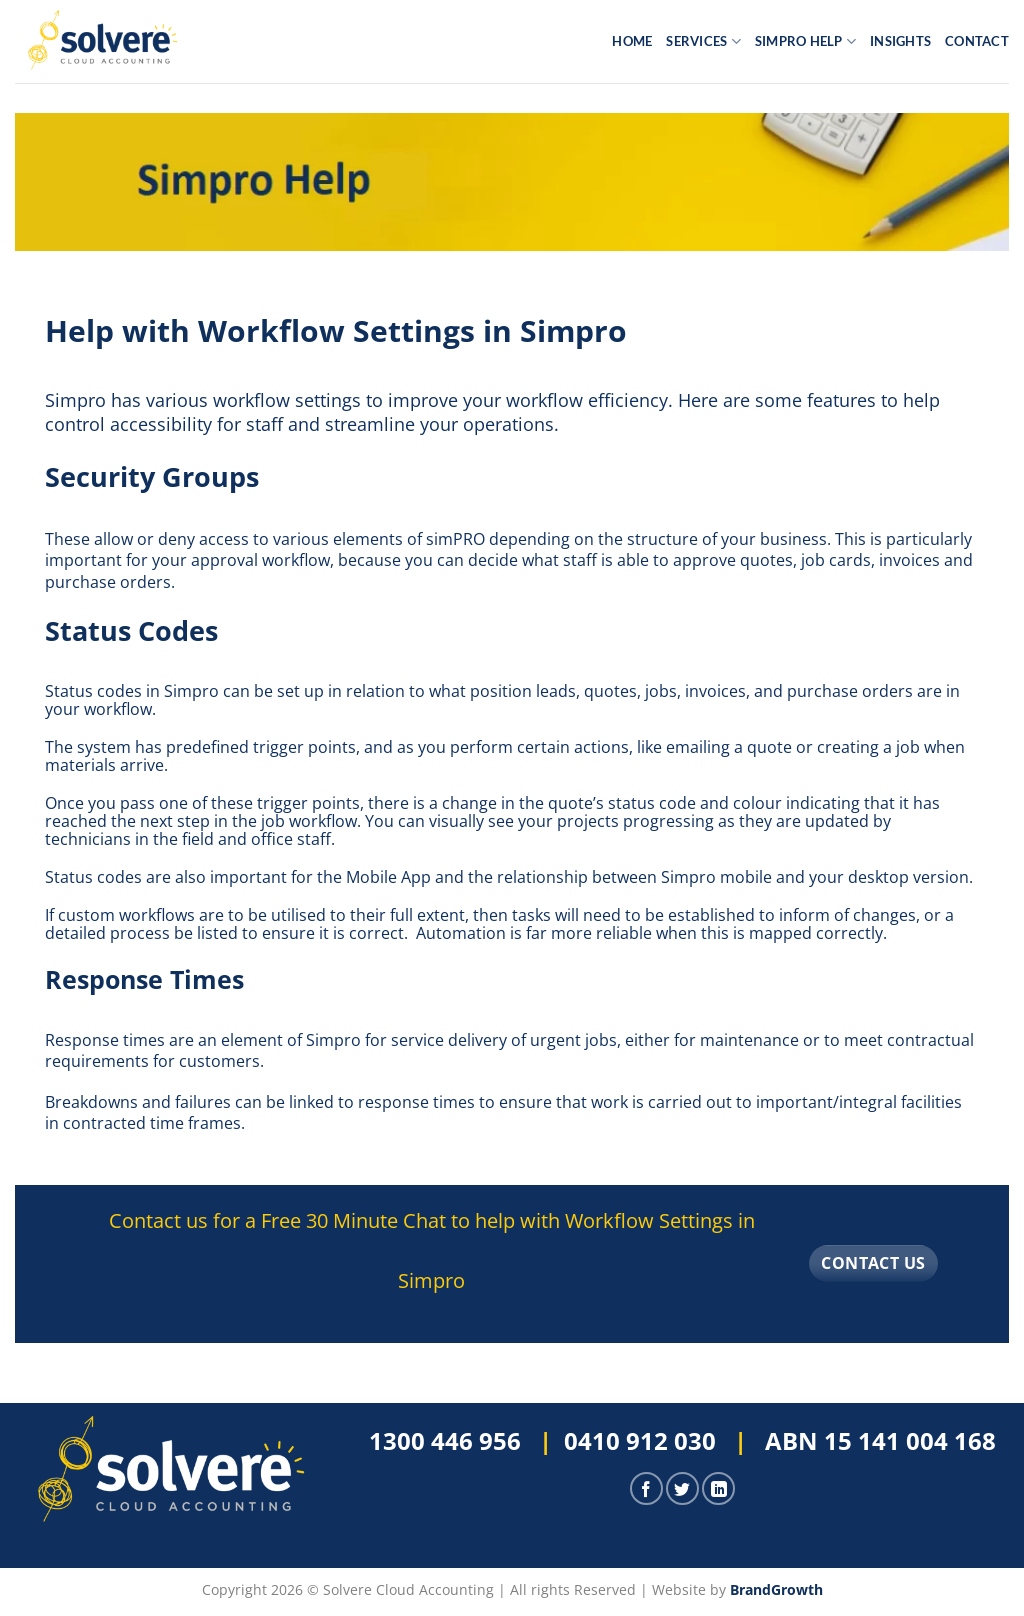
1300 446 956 (445, 1440)
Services (703, 41)
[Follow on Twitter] (682, 1488)
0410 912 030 (640, 1440)
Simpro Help (805, 41)
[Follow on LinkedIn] (718, 1488)
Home (632, 41)
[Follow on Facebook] (646, 1488)
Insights (900, 41)
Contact (977, 41)
